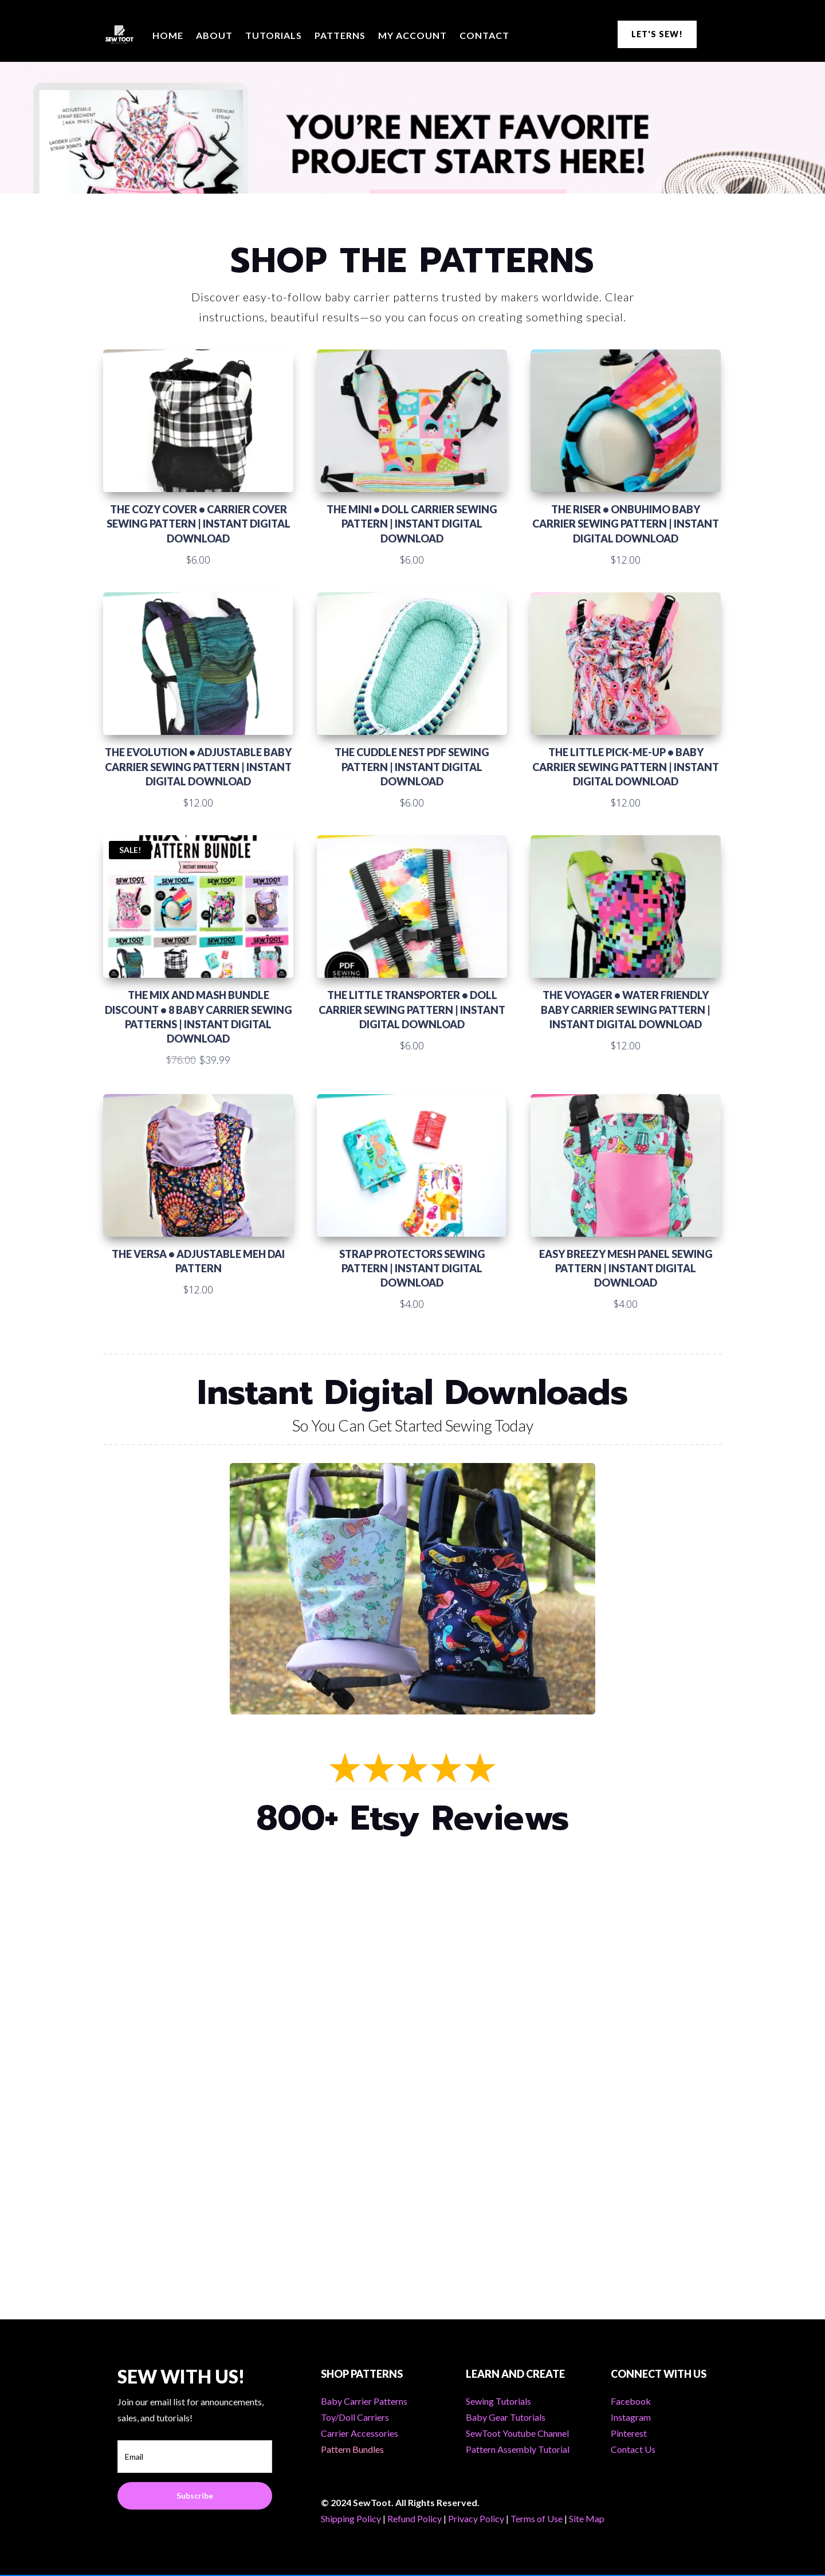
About (214, 35)
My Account (412, 35)
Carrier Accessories (359, 2433)
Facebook (631, 2401)
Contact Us (633, 2449)
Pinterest (629, 2433)
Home (167, 35)
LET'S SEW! (657, 34)
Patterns (340, 35)
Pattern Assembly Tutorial (517, 2449)
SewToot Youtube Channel (517, 2433)
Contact (484, 35)
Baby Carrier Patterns (364, 2401)
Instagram (631, 2417)
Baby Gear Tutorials (505, 2417)
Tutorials (273, 35)
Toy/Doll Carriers (355, 2417)
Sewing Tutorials (498, 2401)
